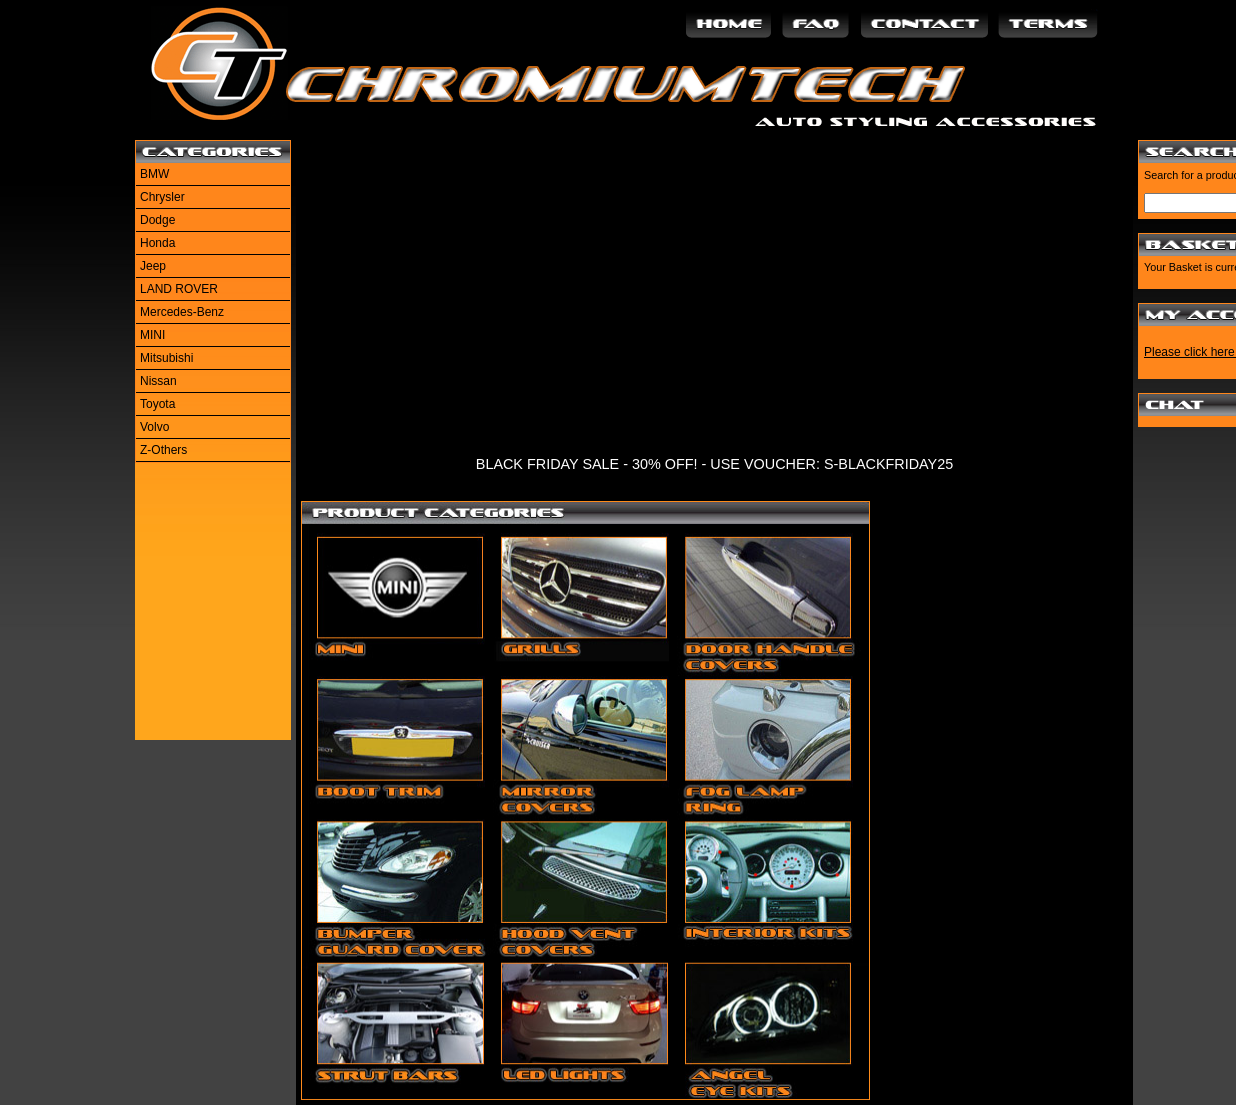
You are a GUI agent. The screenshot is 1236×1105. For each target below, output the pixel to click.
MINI (152, 335)
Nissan (158, 381)
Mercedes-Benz (182, 312)
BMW (154, 174)
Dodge (157, 220)
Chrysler (162, 197)
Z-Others (163, 450)
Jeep (153, 266)
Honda (157, 243)
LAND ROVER (179, 289)
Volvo (154, 427)
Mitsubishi (166, 358)
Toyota (157, 404)
